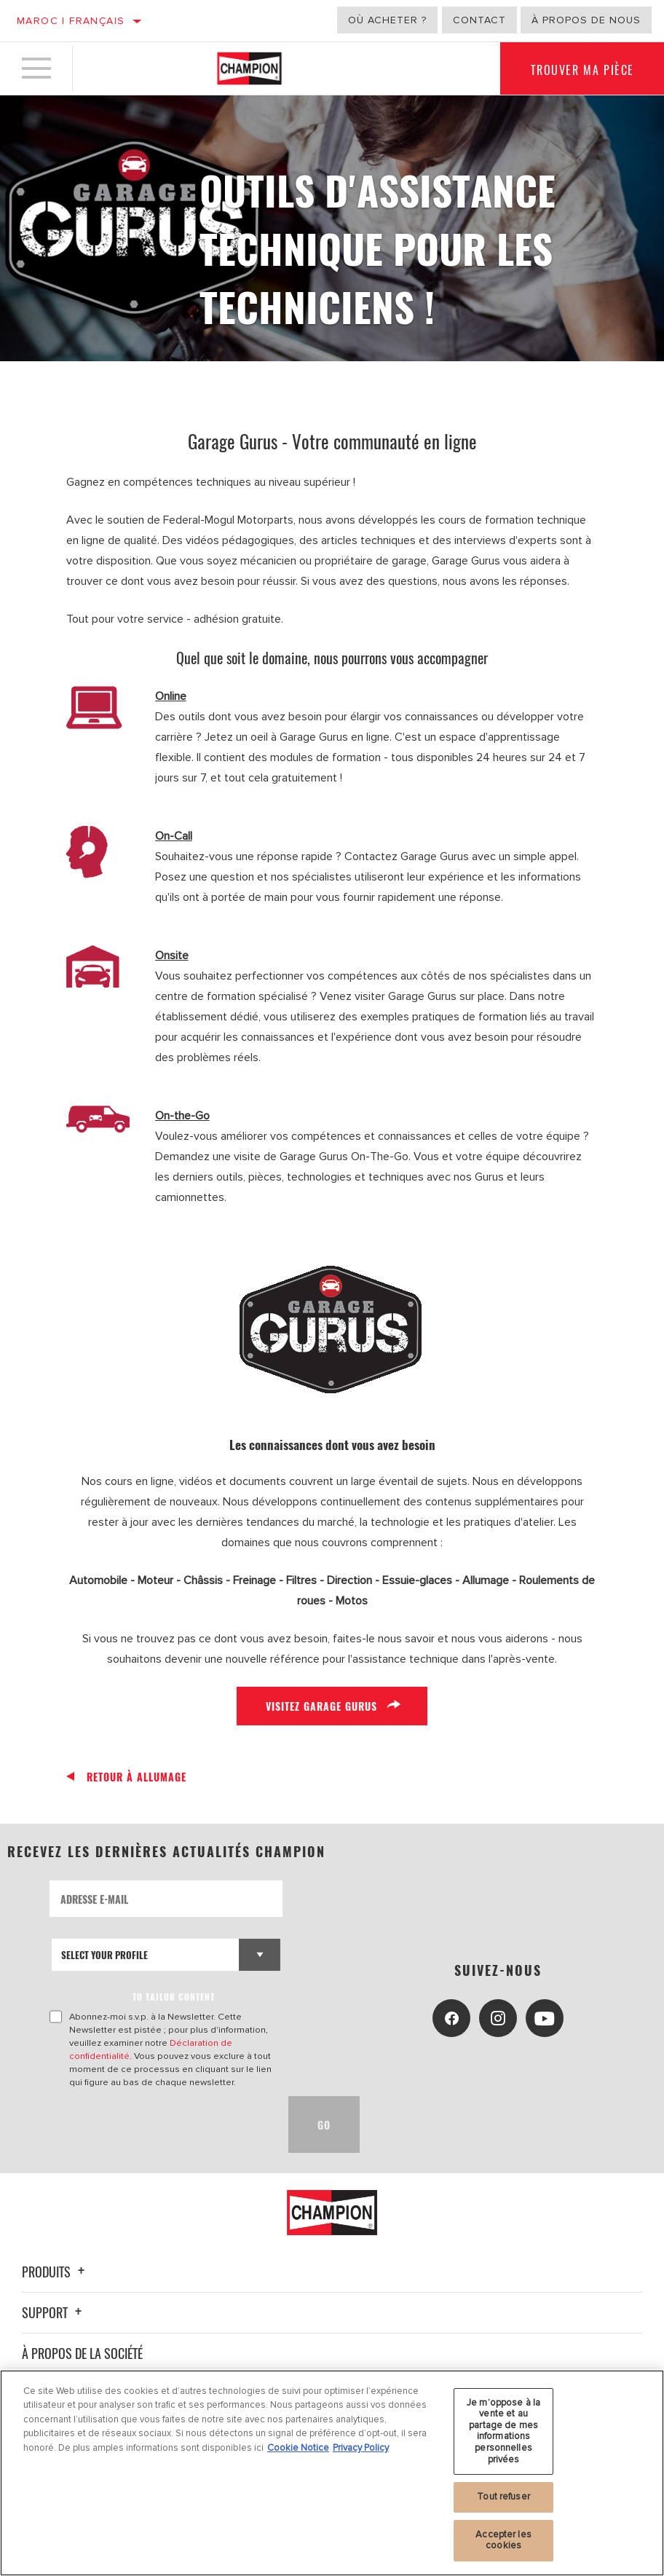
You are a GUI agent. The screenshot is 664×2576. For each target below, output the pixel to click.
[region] (332, 2473)
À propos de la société (82, 2353)
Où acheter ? (387, 20)
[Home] (249, 68)
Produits (55, 2271)
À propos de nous (586, 20)
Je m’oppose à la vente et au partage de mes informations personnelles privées (503, 2431)
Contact (479, 20)
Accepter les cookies (503, 2540)
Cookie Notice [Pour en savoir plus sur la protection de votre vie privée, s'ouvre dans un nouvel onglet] (298, 2448)
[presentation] (160, 2124)
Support (54, 2312)
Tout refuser (503, 2496)
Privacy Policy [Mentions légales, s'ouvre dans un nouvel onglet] (361, 2448)
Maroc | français (71, 21)
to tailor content (174, 1996)
